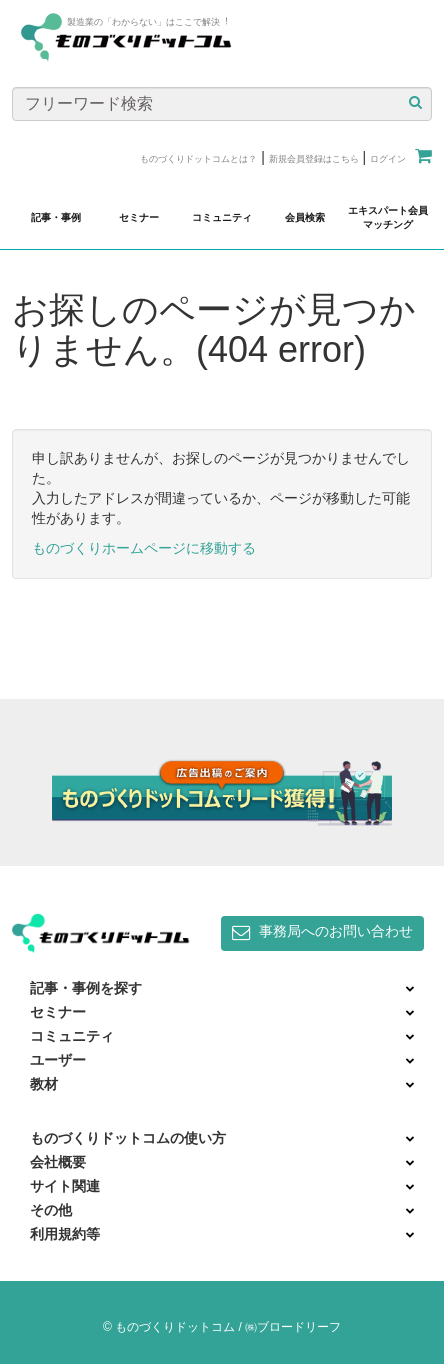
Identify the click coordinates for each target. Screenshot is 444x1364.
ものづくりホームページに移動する (144, 548)
